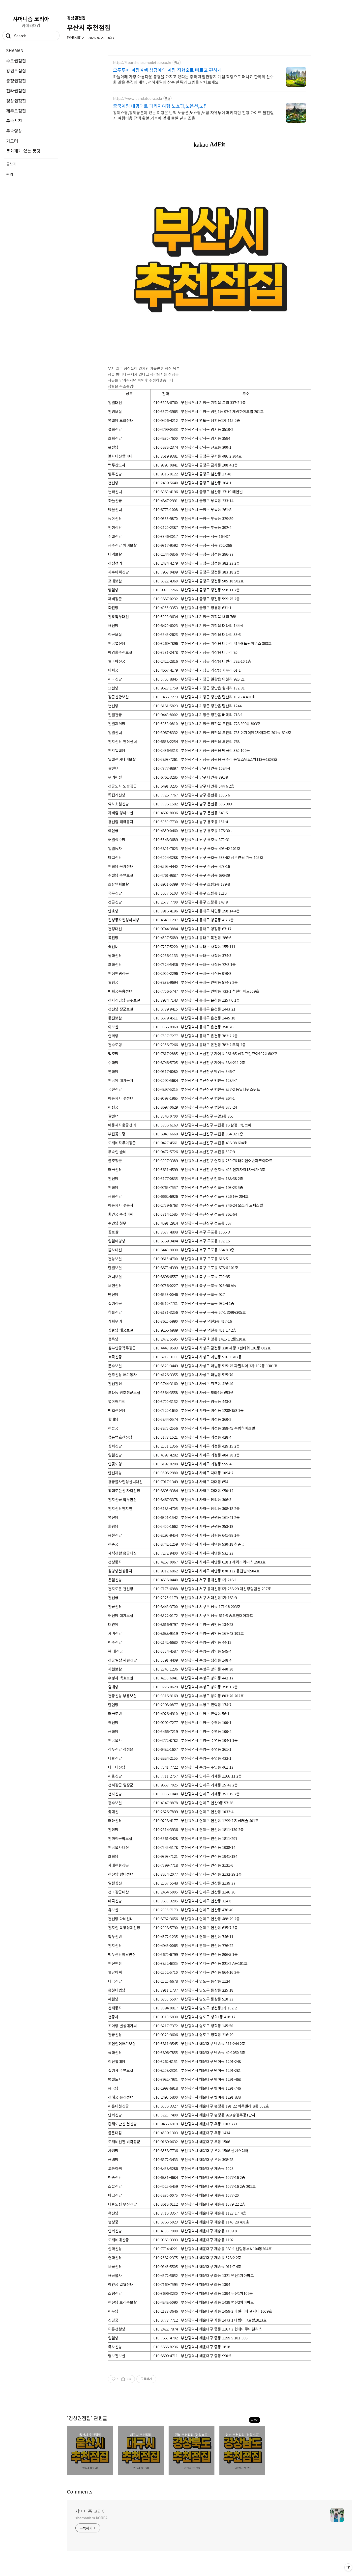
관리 (9, 174)
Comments (79, 2491)
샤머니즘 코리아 (31, 18)
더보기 (254, 2420)
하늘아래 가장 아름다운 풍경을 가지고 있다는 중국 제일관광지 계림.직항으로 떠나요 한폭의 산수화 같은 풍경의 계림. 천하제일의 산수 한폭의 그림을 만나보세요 (193, 79)
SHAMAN (15, 50)
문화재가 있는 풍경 (23, 151)
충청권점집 (16, 81)
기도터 (12, 141)
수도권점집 (16, 60)
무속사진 (14, 121)
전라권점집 (16, 90)
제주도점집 (16, 111)
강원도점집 (16, 70)
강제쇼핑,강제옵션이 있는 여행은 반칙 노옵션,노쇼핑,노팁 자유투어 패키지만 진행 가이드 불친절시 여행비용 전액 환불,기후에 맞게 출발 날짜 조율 (193, 115)
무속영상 (14, 131)
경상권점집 (16, 101)
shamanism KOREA (91, 2517)
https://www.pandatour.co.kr (137, 98)
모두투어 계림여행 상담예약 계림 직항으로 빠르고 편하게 (167, 70)
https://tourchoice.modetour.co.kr (142, 62)
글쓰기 (11, 163)
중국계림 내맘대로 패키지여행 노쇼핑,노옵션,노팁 (160, 106)
